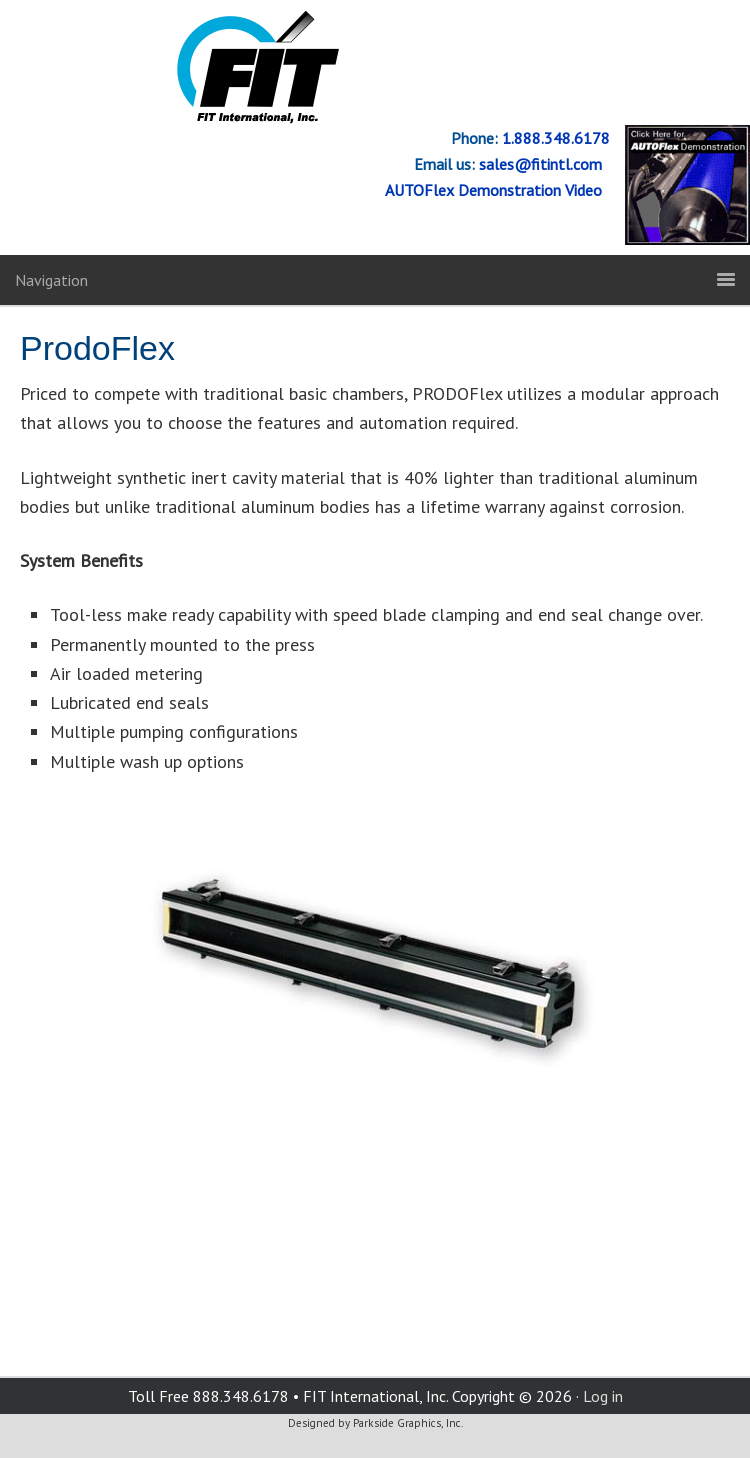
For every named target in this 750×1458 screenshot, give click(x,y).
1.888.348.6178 (554, 138)
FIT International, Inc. (375, 67)
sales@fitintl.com (544, 164)
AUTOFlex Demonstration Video (497, 190)
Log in (603, 1396)
